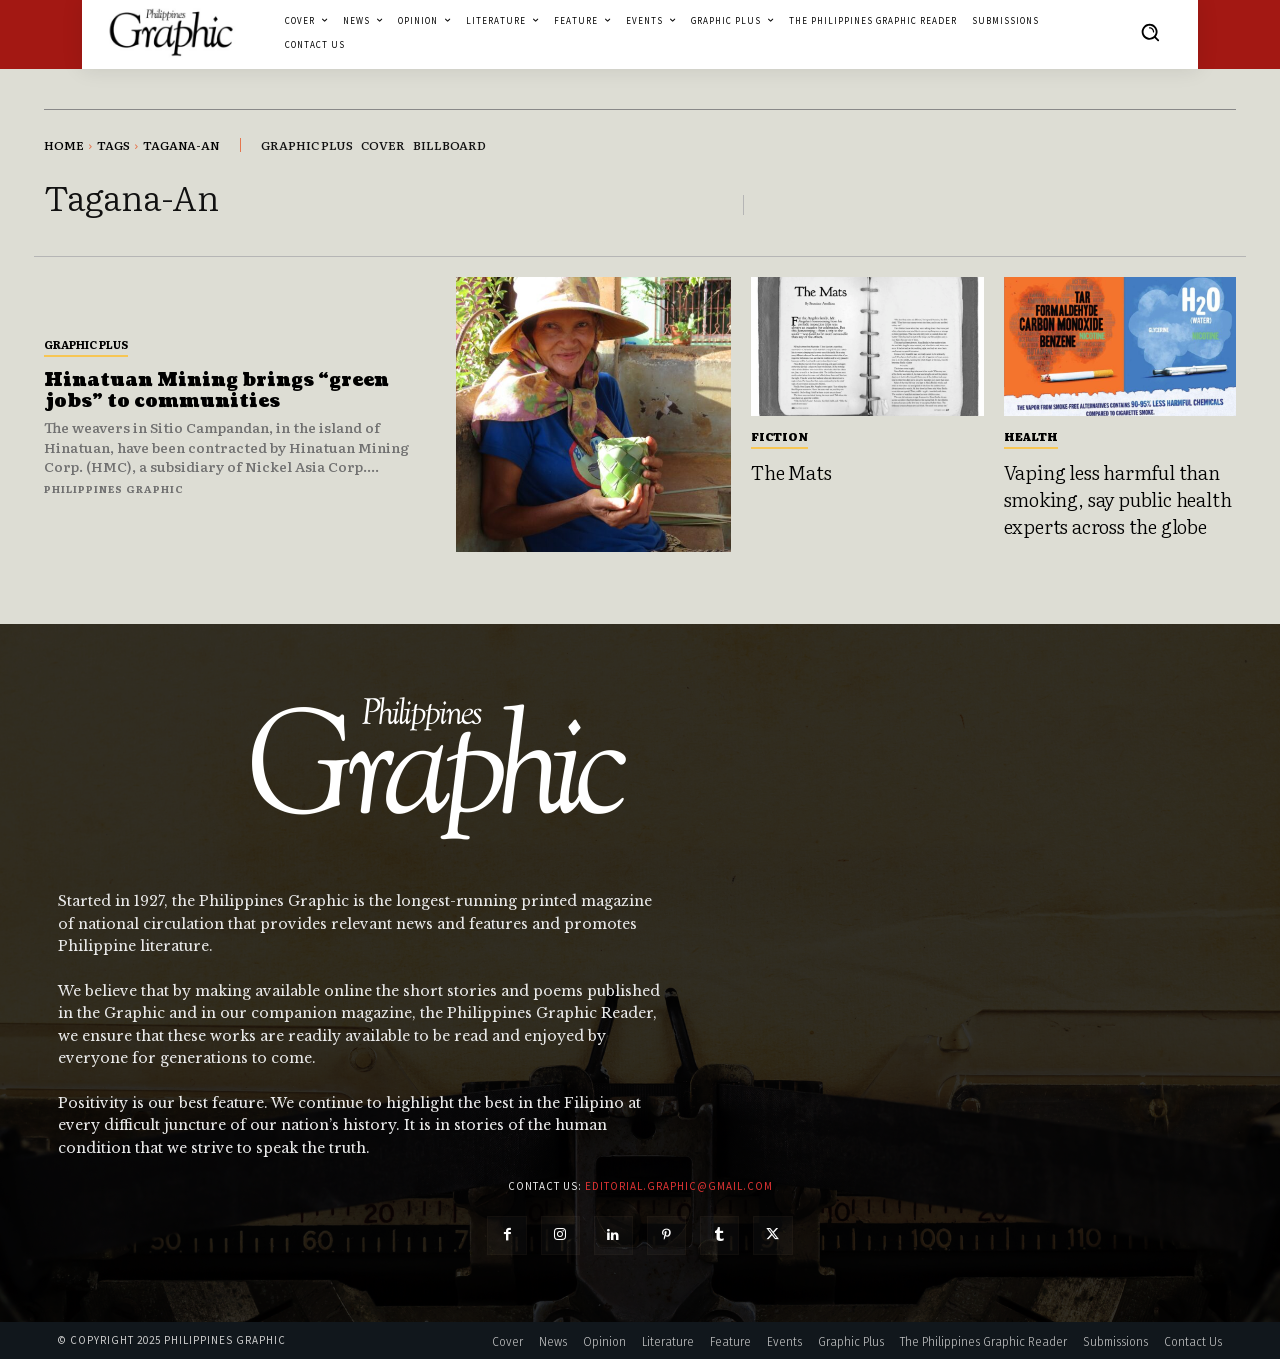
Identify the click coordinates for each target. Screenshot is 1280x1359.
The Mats (791, 472)
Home (64, 145)
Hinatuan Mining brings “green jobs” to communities (216, 391)
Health (1031, 436)
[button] (1150, 32)
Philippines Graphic (114, 488)
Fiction (779, 436)
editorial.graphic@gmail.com (679, 1186)
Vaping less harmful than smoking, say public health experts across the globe (1118, 498)
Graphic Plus (86, 344)
